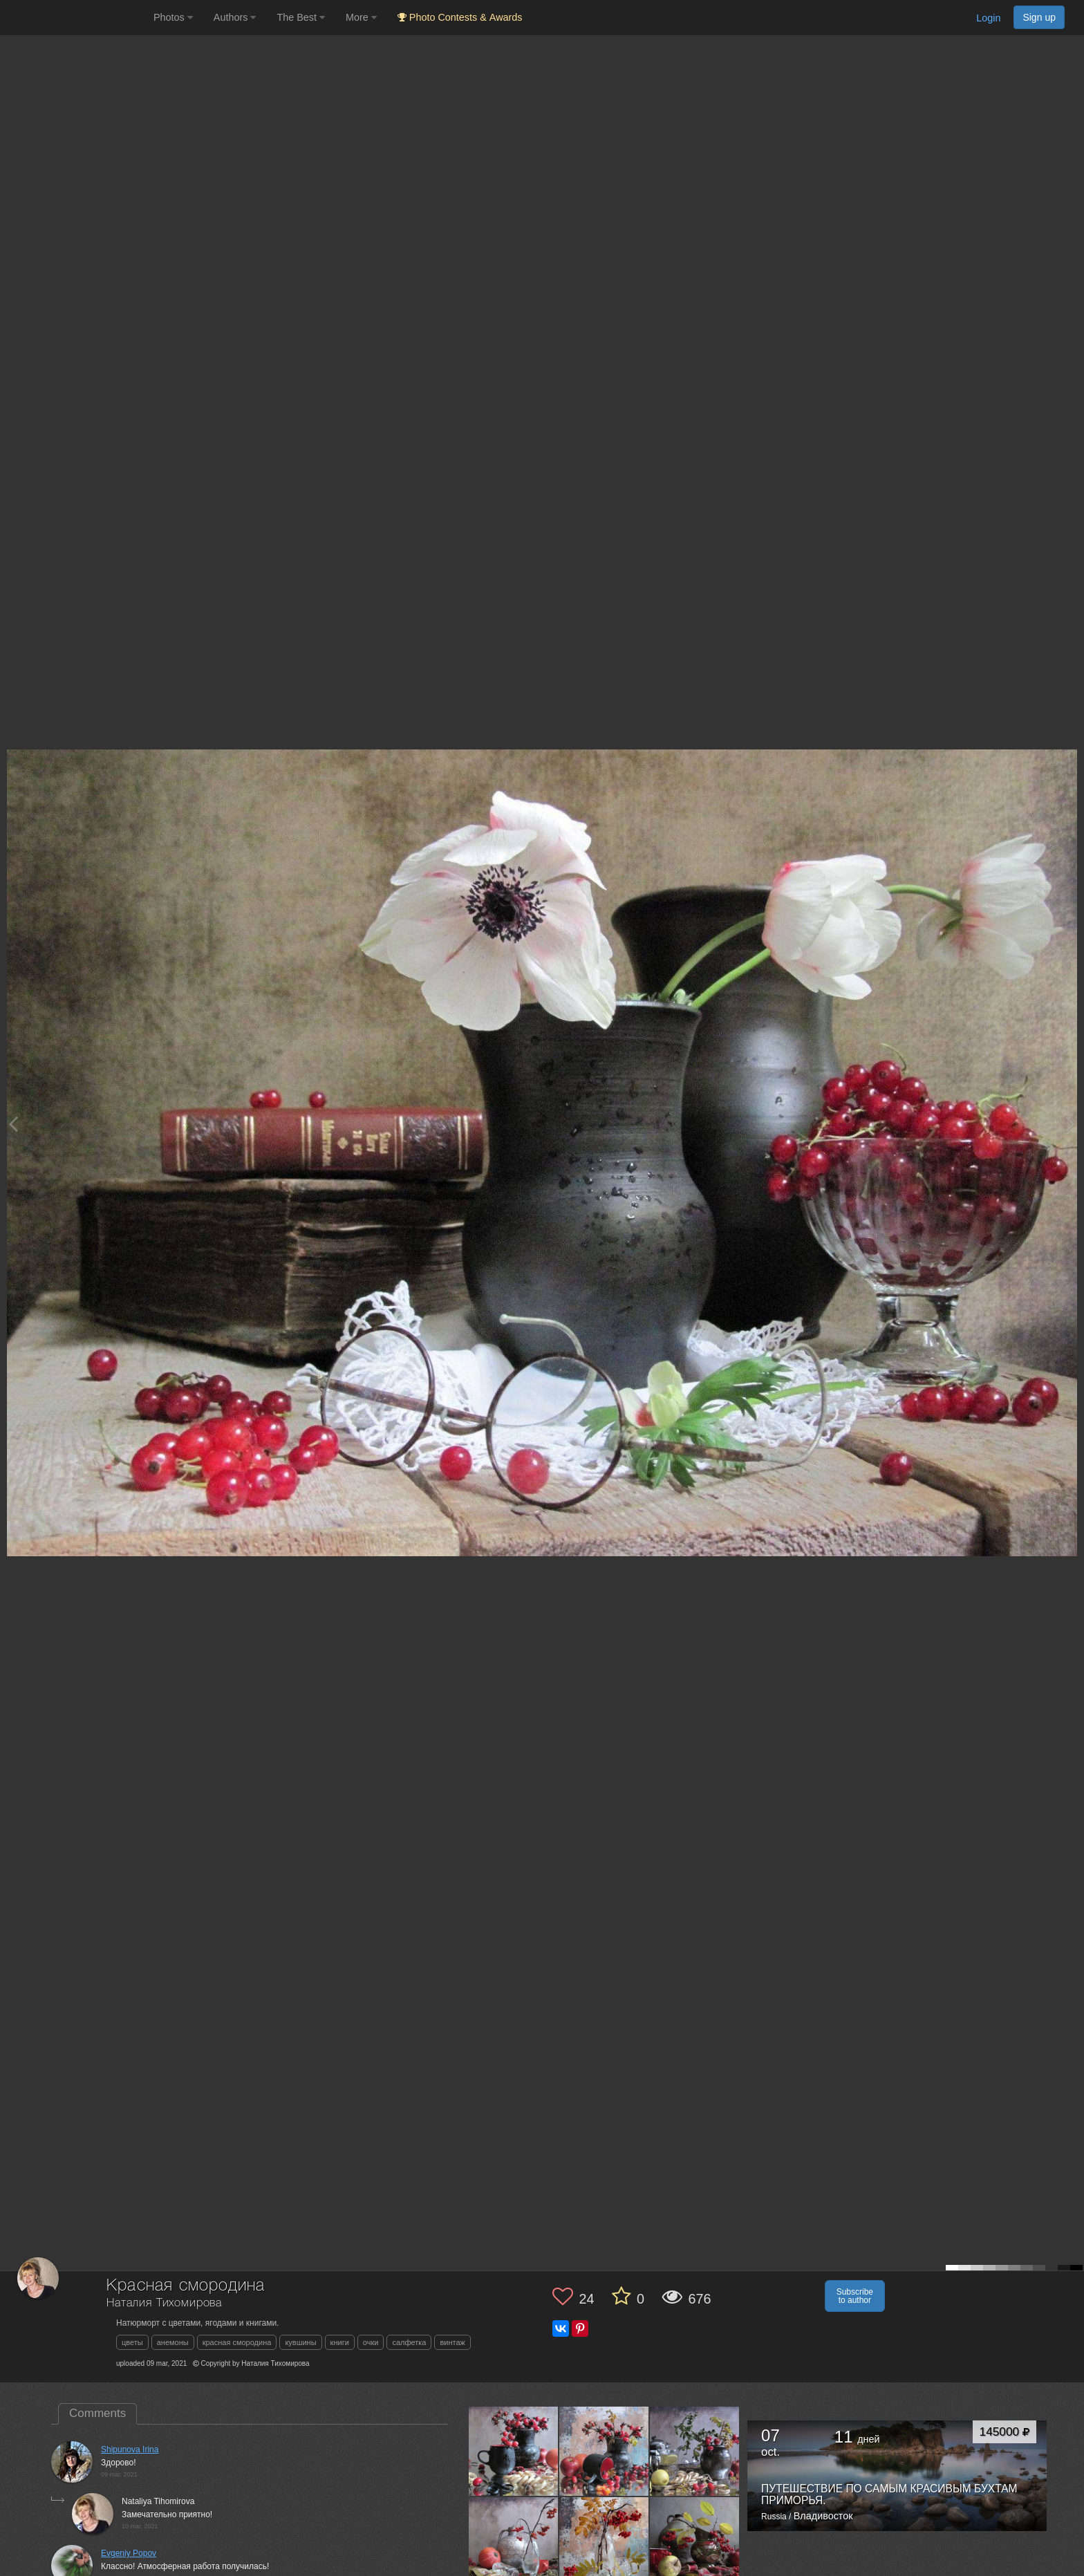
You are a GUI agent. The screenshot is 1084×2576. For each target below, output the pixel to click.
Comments (97, 2413)
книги (339, 2342)
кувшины (300, 2342)
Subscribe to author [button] (855, 2296)
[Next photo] (1070, 1123)
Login (988, 18)
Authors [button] (235, 17)
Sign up (1039, 17)
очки (371, 2342)
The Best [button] (301, 17)
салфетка (409, 2342)
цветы (132, 2342)
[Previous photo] (13, 1123)
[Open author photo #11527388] (514, 2451)
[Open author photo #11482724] (695, 2541)
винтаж (452, 2342)
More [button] (361, 17)
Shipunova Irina (129, 2449)
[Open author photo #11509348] (695, 2451)
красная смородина (237, 2342)
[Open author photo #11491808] (604, 2541)
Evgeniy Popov (128, 2553)
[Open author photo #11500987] (514, 2541)
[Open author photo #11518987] (604, 2451)
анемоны (173, 2342)
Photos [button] (173, 17)
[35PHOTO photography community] (75, 18)
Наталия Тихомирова (164, 2303)
